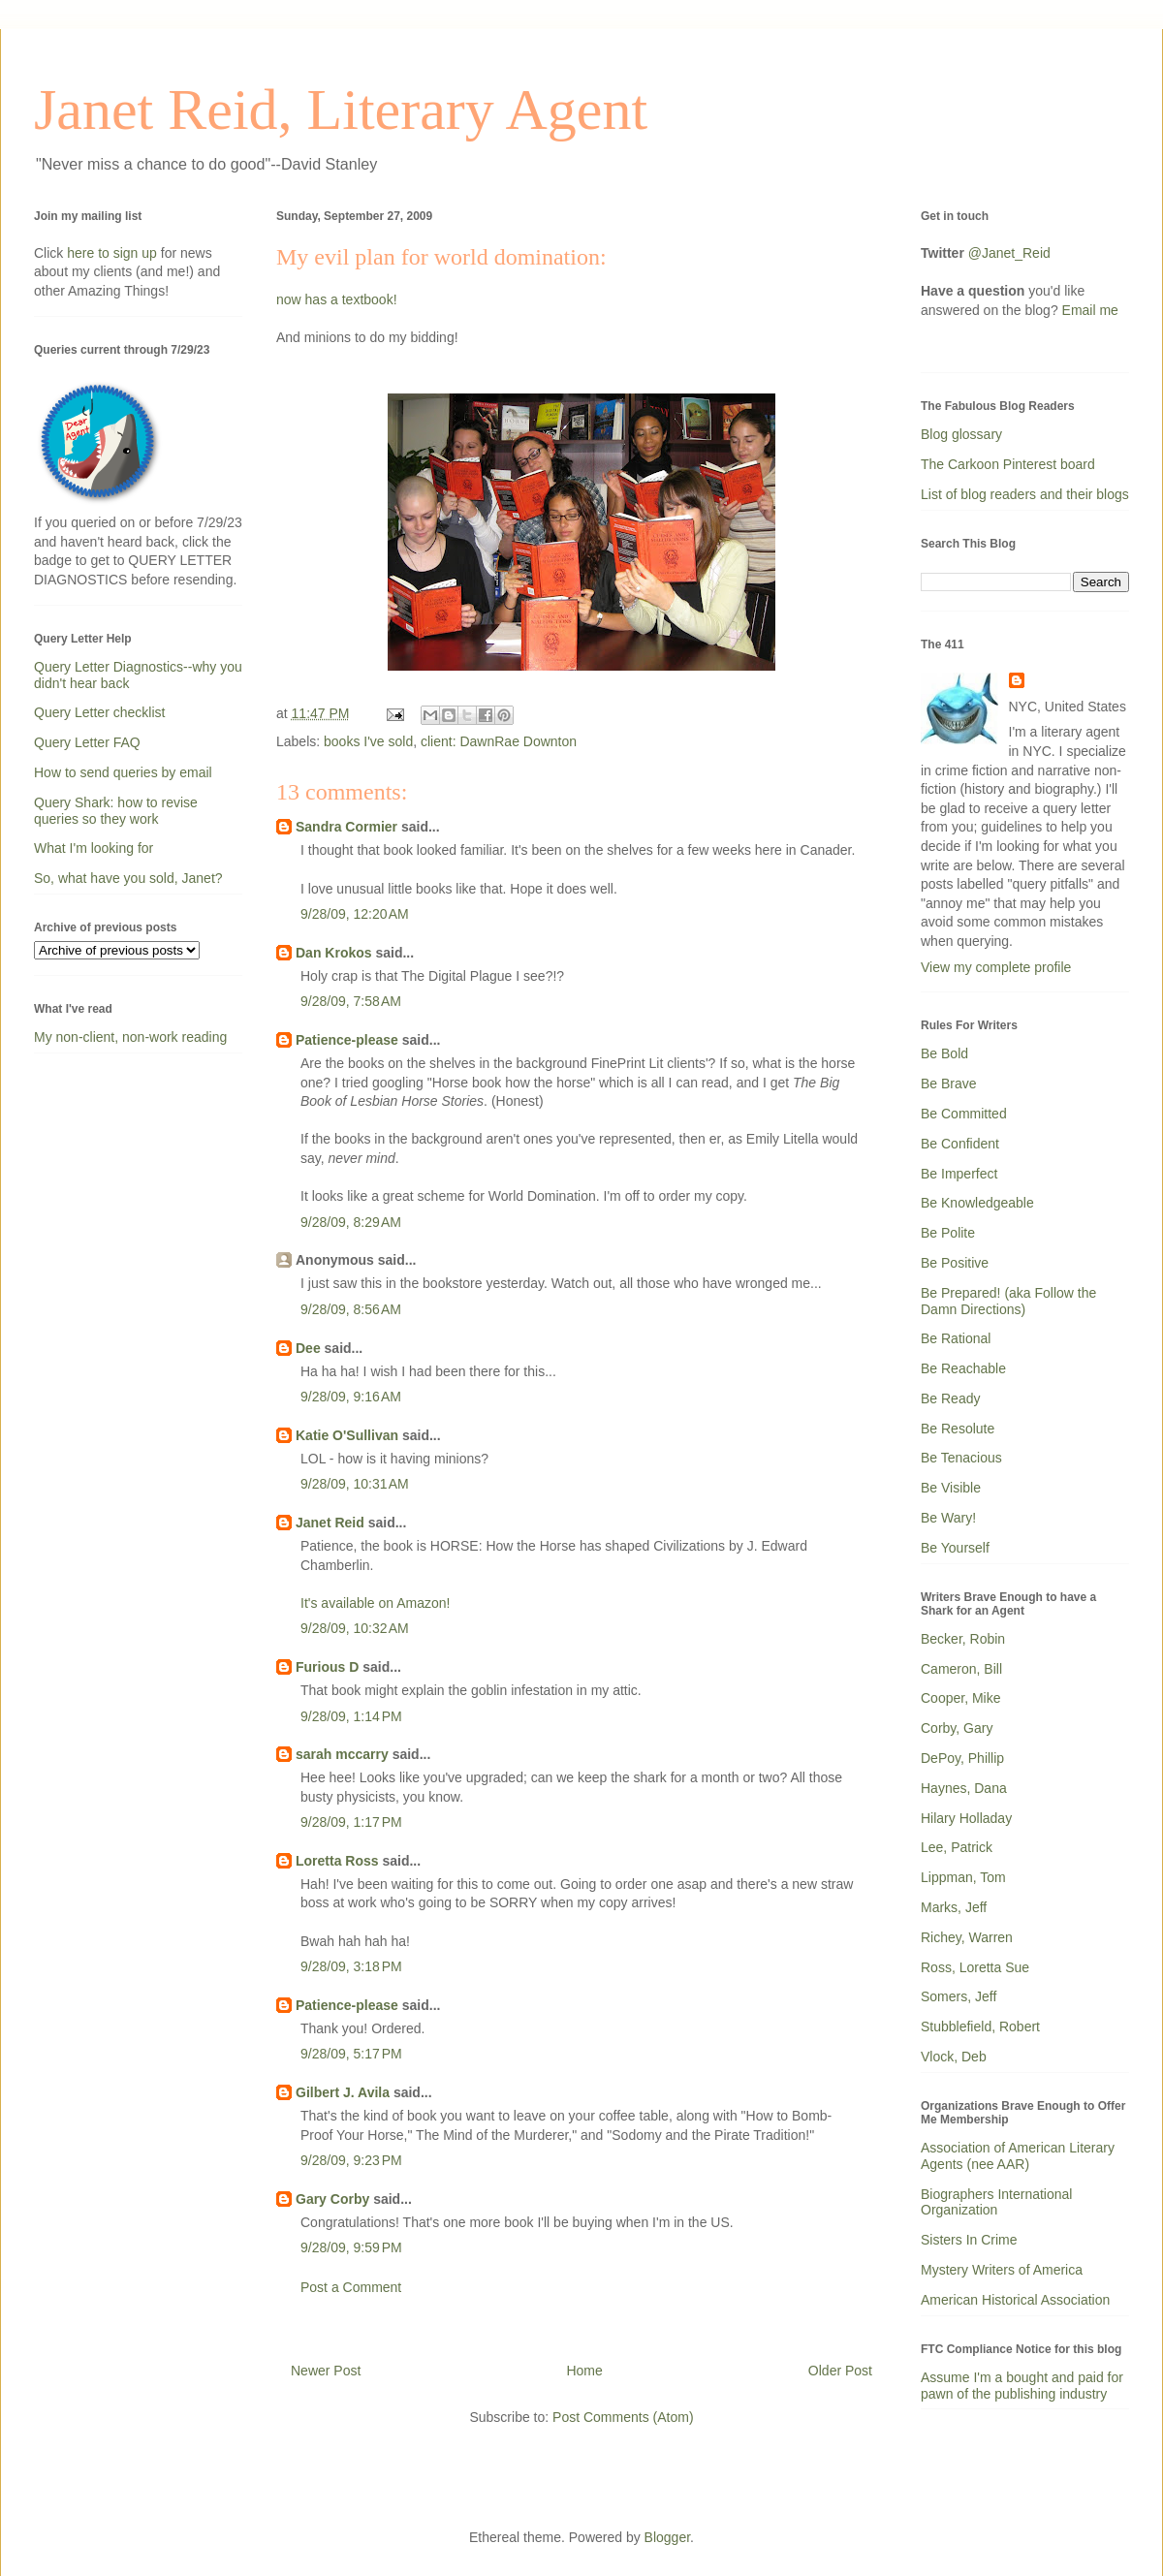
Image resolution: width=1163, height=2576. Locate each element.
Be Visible (951, 1487)
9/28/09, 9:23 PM (351, 2160)
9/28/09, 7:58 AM (350, 1001)
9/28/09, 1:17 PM (351, 1822)
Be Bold (944, 1053)
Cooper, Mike (960, 1698)
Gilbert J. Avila (343, 2092)
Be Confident (960, 1143)
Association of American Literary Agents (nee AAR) (1018, 2156)
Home (584, 2370)
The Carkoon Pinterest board (1008, 464)
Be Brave (949, 1083)
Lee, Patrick (956, 1847)
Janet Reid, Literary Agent (340, 109)
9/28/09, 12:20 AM (354, 914)
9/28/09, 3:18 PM (351, 1966)
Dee (308, 1348)
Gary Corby (332, 2199)
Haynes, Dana (964, 1788)
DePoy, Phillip (962, 1758)
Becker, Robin (963, 1639)
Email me (1090, 310)
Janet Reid (330, 1522)
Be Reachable (963, 1368)
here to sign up (114, 253)
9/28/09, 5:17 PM (351, 2053)
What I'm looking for (93, 848)
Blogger (667, 2537)
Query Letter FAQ (87, 742)
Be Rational (955, 1338)
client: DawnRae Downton (499, 741)
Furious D (327, 1667)
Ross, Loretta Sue (975, 1967)
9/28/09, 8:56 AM (350, 1309)
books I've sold (368, 741)
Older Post (840, 2370)
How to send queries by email (123, 772)
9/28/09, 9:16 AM (350, 1396)
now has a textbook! (336, 299)
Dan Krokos (334, 952)
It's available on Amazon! (375, 1603)
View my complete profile (996, 967)
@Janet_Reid (1009, 253)
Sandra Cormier (346, 826)
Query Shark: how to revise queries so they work (116, 811)
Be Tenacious (961, 1457)
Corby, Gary (956, 1728)
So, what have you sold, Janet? (128, 878)
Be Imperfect (959, 1173)
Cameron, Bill (961, 1669)
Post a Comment (350, 2287)
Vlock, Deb (954, 2056)
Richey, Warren (967, 1937)
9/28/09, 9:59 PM (351, 2247)
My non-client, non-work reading (130, 1037)
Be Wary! (948, 1517)
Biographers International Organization (996, 2202)
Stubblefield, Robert (980, 2026)
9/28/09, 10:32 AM (354, 1628)
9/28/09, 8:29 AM (350, 1222)
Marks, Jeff (954, 1907)
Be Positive (955, 1263)
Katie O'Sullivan (347, 1435)
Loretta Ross (337, 1861)
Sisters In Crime (969, 2239)
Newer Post (326, 2370)
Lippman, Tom (963, 1877)
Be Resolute (957, 1428)
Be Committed (964, 1113)
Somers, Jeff (958, 1996)
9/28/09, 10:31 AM (354, 1484)
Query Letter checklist (99, 712)
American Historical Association (1015, 2300)
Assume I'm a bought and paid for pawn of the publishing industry (1022, 2386)
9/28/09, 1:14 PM (351, 1716)
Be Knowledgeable (977, 1202)
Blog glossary (961, 434)
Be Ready (950, 1398)
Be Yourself (955, 1547)
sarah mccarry (342, 1754)
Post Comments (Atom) (622, 2417)
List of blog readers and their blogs (1025, 494)
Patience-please (347, 1040)
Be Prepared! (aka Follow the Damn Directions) (1008, 1301)
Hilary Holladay (966, 1818)
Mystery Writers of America (1002, 2270)
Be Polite (948, 1233)
